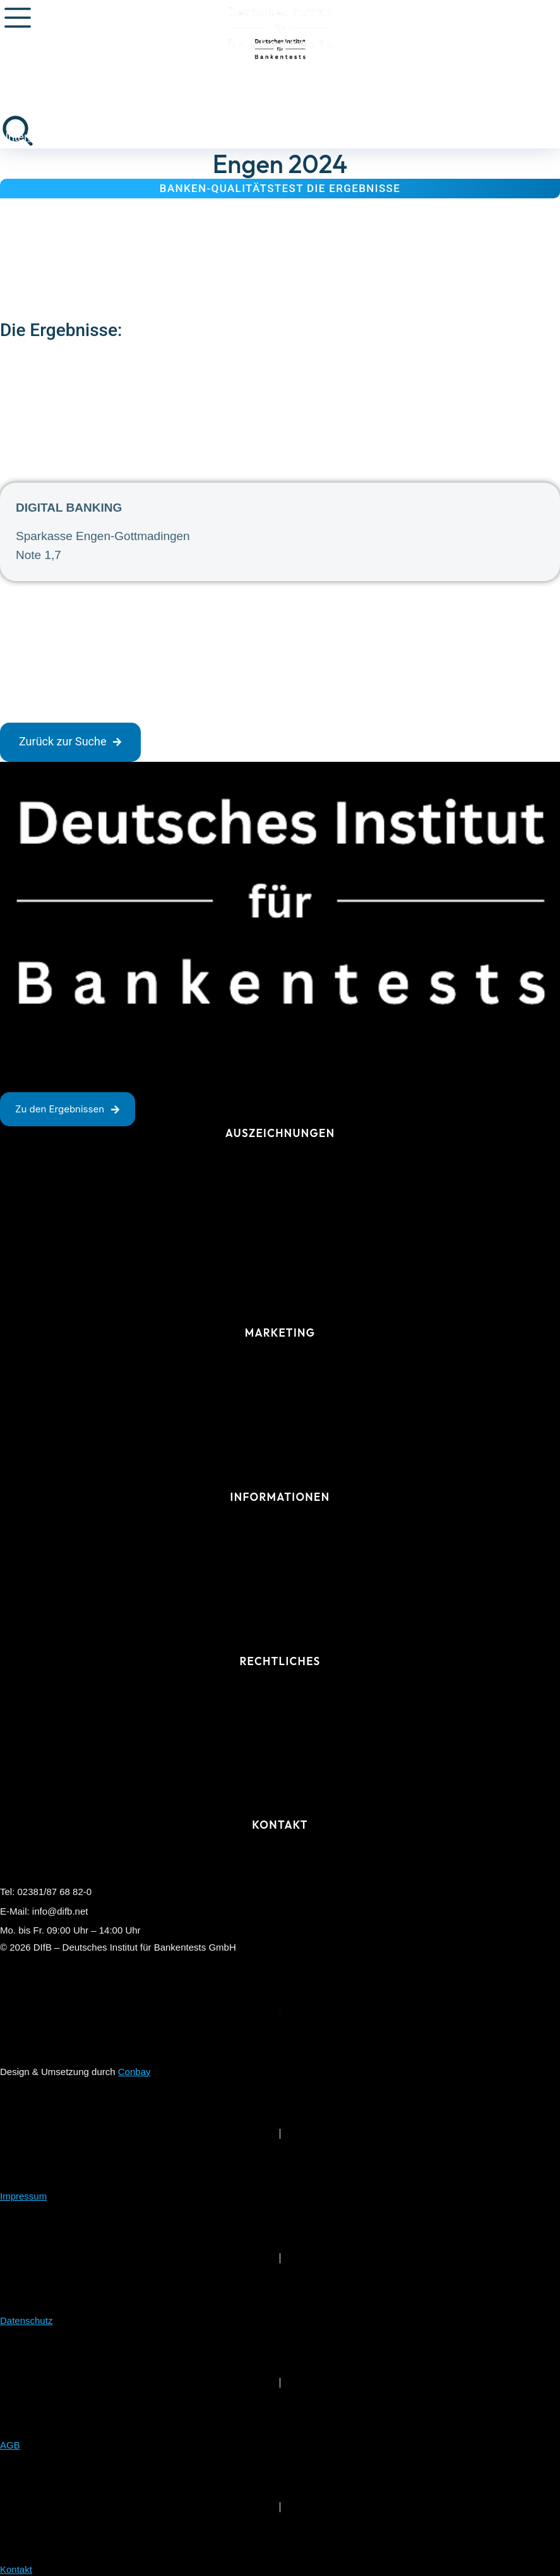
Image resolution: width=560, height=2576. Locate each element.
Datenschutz (26, 2320)
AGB (10, 2445)
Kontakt (16, 2569)
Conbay (134, 2071)
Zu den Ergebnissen (67, 1109)
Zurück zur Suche (70, 741)
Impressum (23, 2196)
